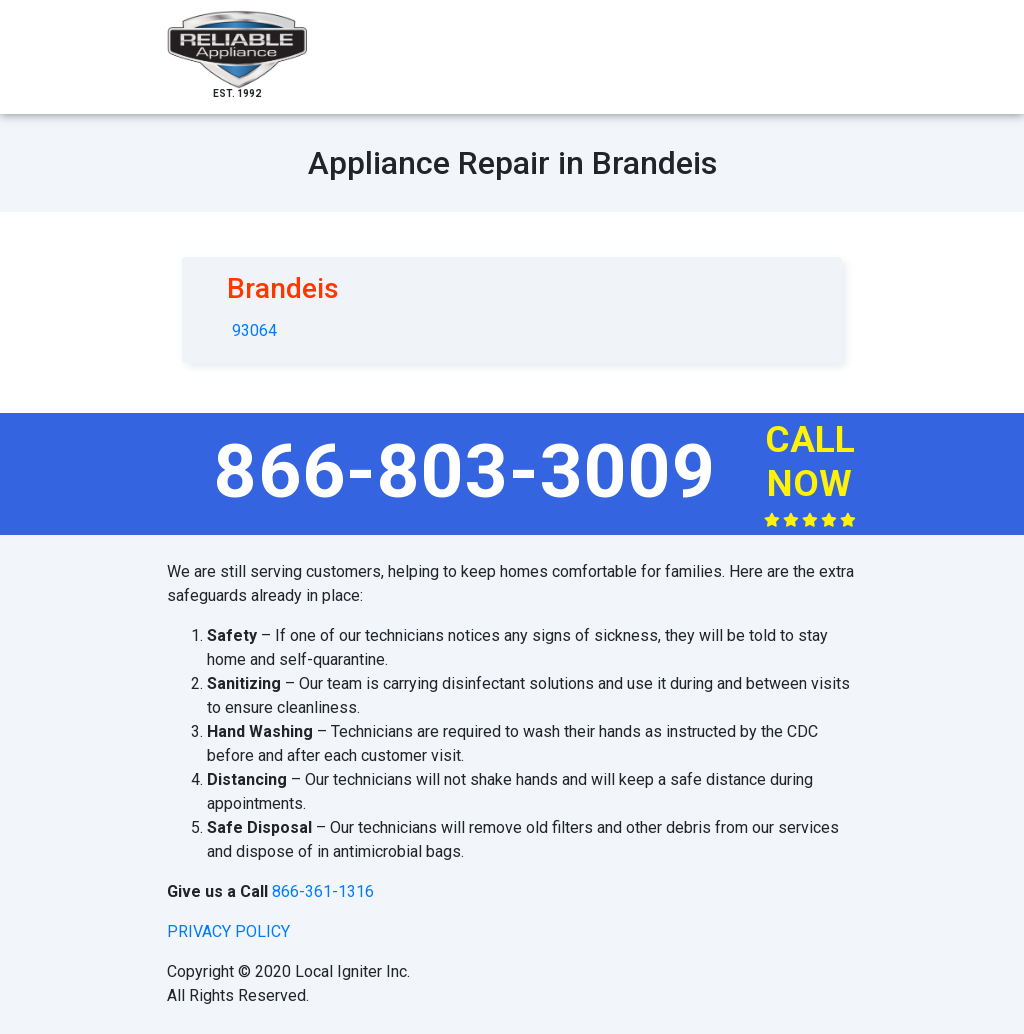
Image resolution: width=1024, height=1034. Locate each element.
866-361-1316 (323, 891)
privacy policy (228, 931)
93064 (254, 330)
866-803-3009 (465, 471)
